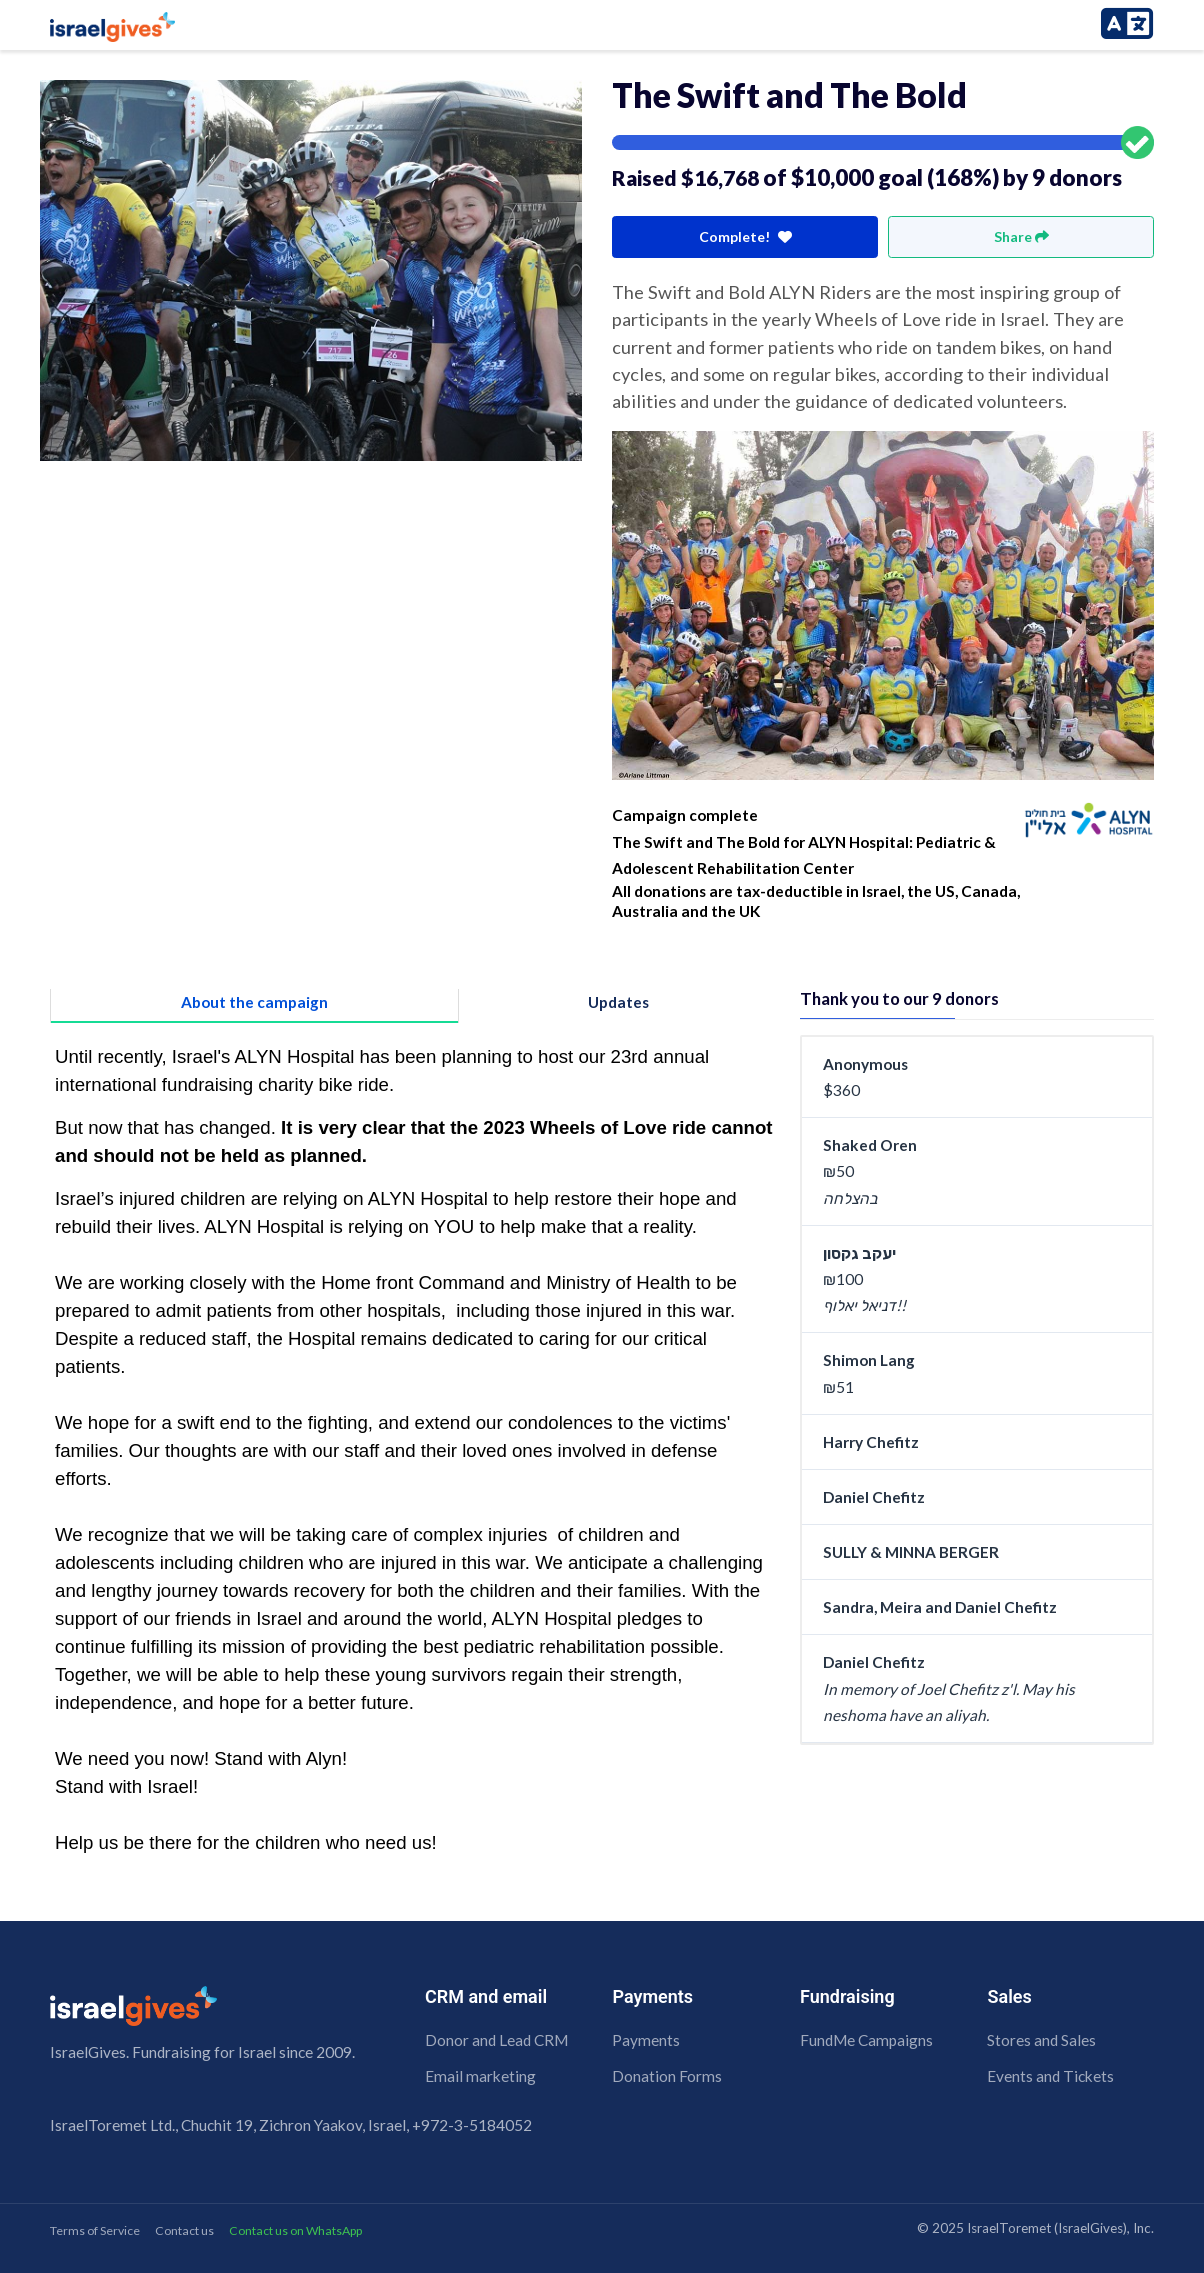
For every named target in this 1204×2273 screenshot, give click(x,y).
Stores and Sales (1041, 2040)
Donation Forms (667, 2076)
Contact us (184, 2230)
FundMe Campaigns (866, 2040)
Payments (646, 2040)
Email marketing (480, 2076)
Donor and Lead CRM (496, 2040)
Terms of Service (95, 2230)
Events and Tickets (1050, 2076)
